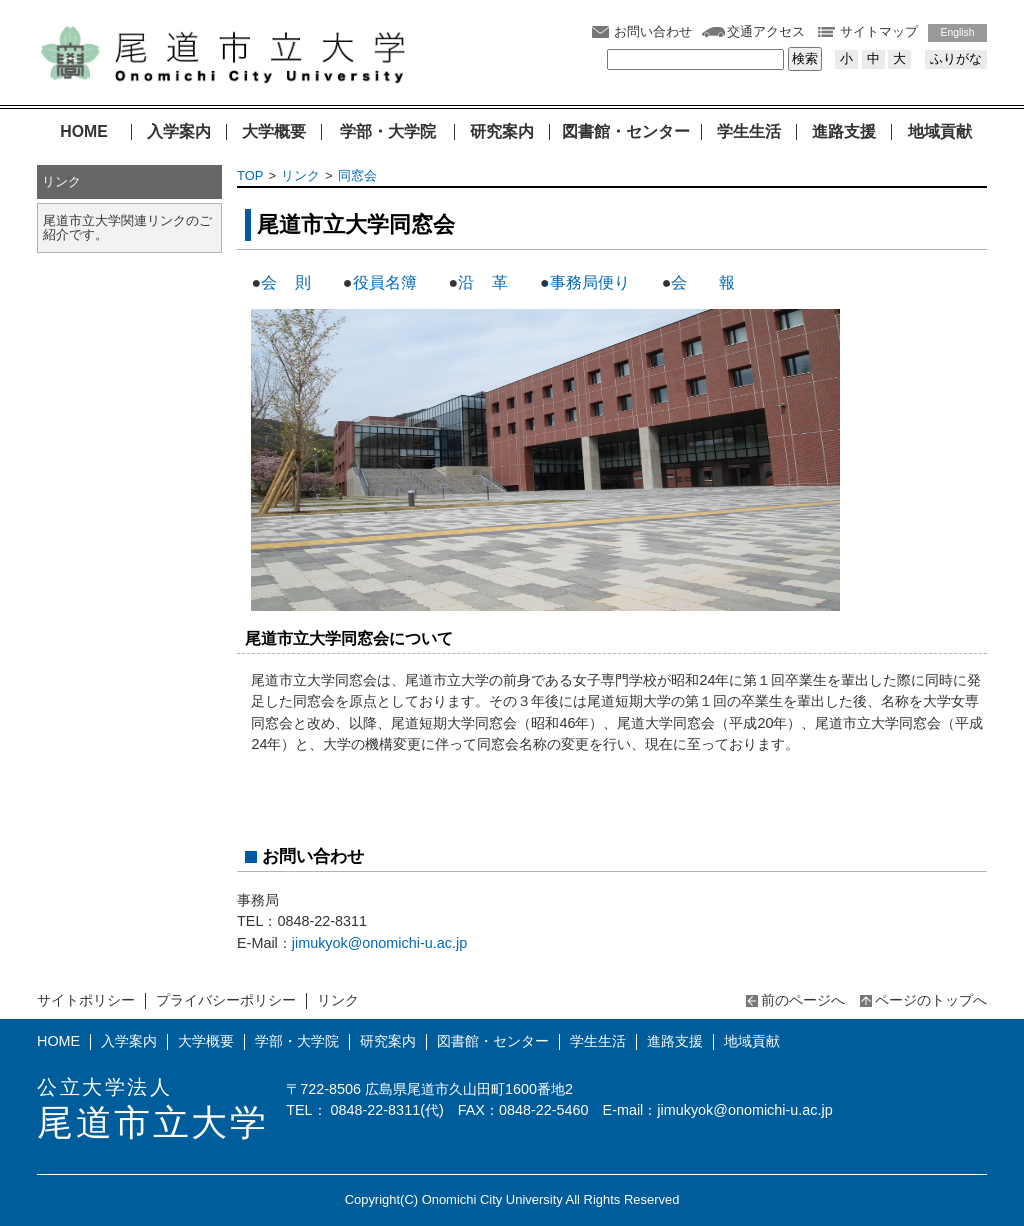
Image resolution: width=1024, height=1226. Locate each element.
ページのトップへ (931, 1000)
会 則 (286, 282)
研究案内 (502, 132)
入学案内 (179, 132)
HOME (84, 132)
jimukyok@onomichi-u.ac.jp (379, 943)
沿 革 (483, 282)
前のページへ (803, 1000)
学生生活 (749, 132)
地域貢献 (940, 132)
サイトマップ (879, 31)
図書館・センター (626, 132)
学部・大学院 (388, 132)
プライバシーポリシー (226, 1000)
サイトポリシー (86, 1000)
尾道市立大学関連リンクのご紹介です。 (127, 227)
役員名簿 (385, 282)
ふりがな (956, 58)
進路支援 (844, 132)
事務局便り (590, 282)
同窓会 (357, 175)
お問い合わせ (653, 31)
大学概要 (274, 132)
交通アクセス (766, 31)
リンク (300, 175)
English (958, 32)
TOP (250, 175)
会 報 (705, 282)
